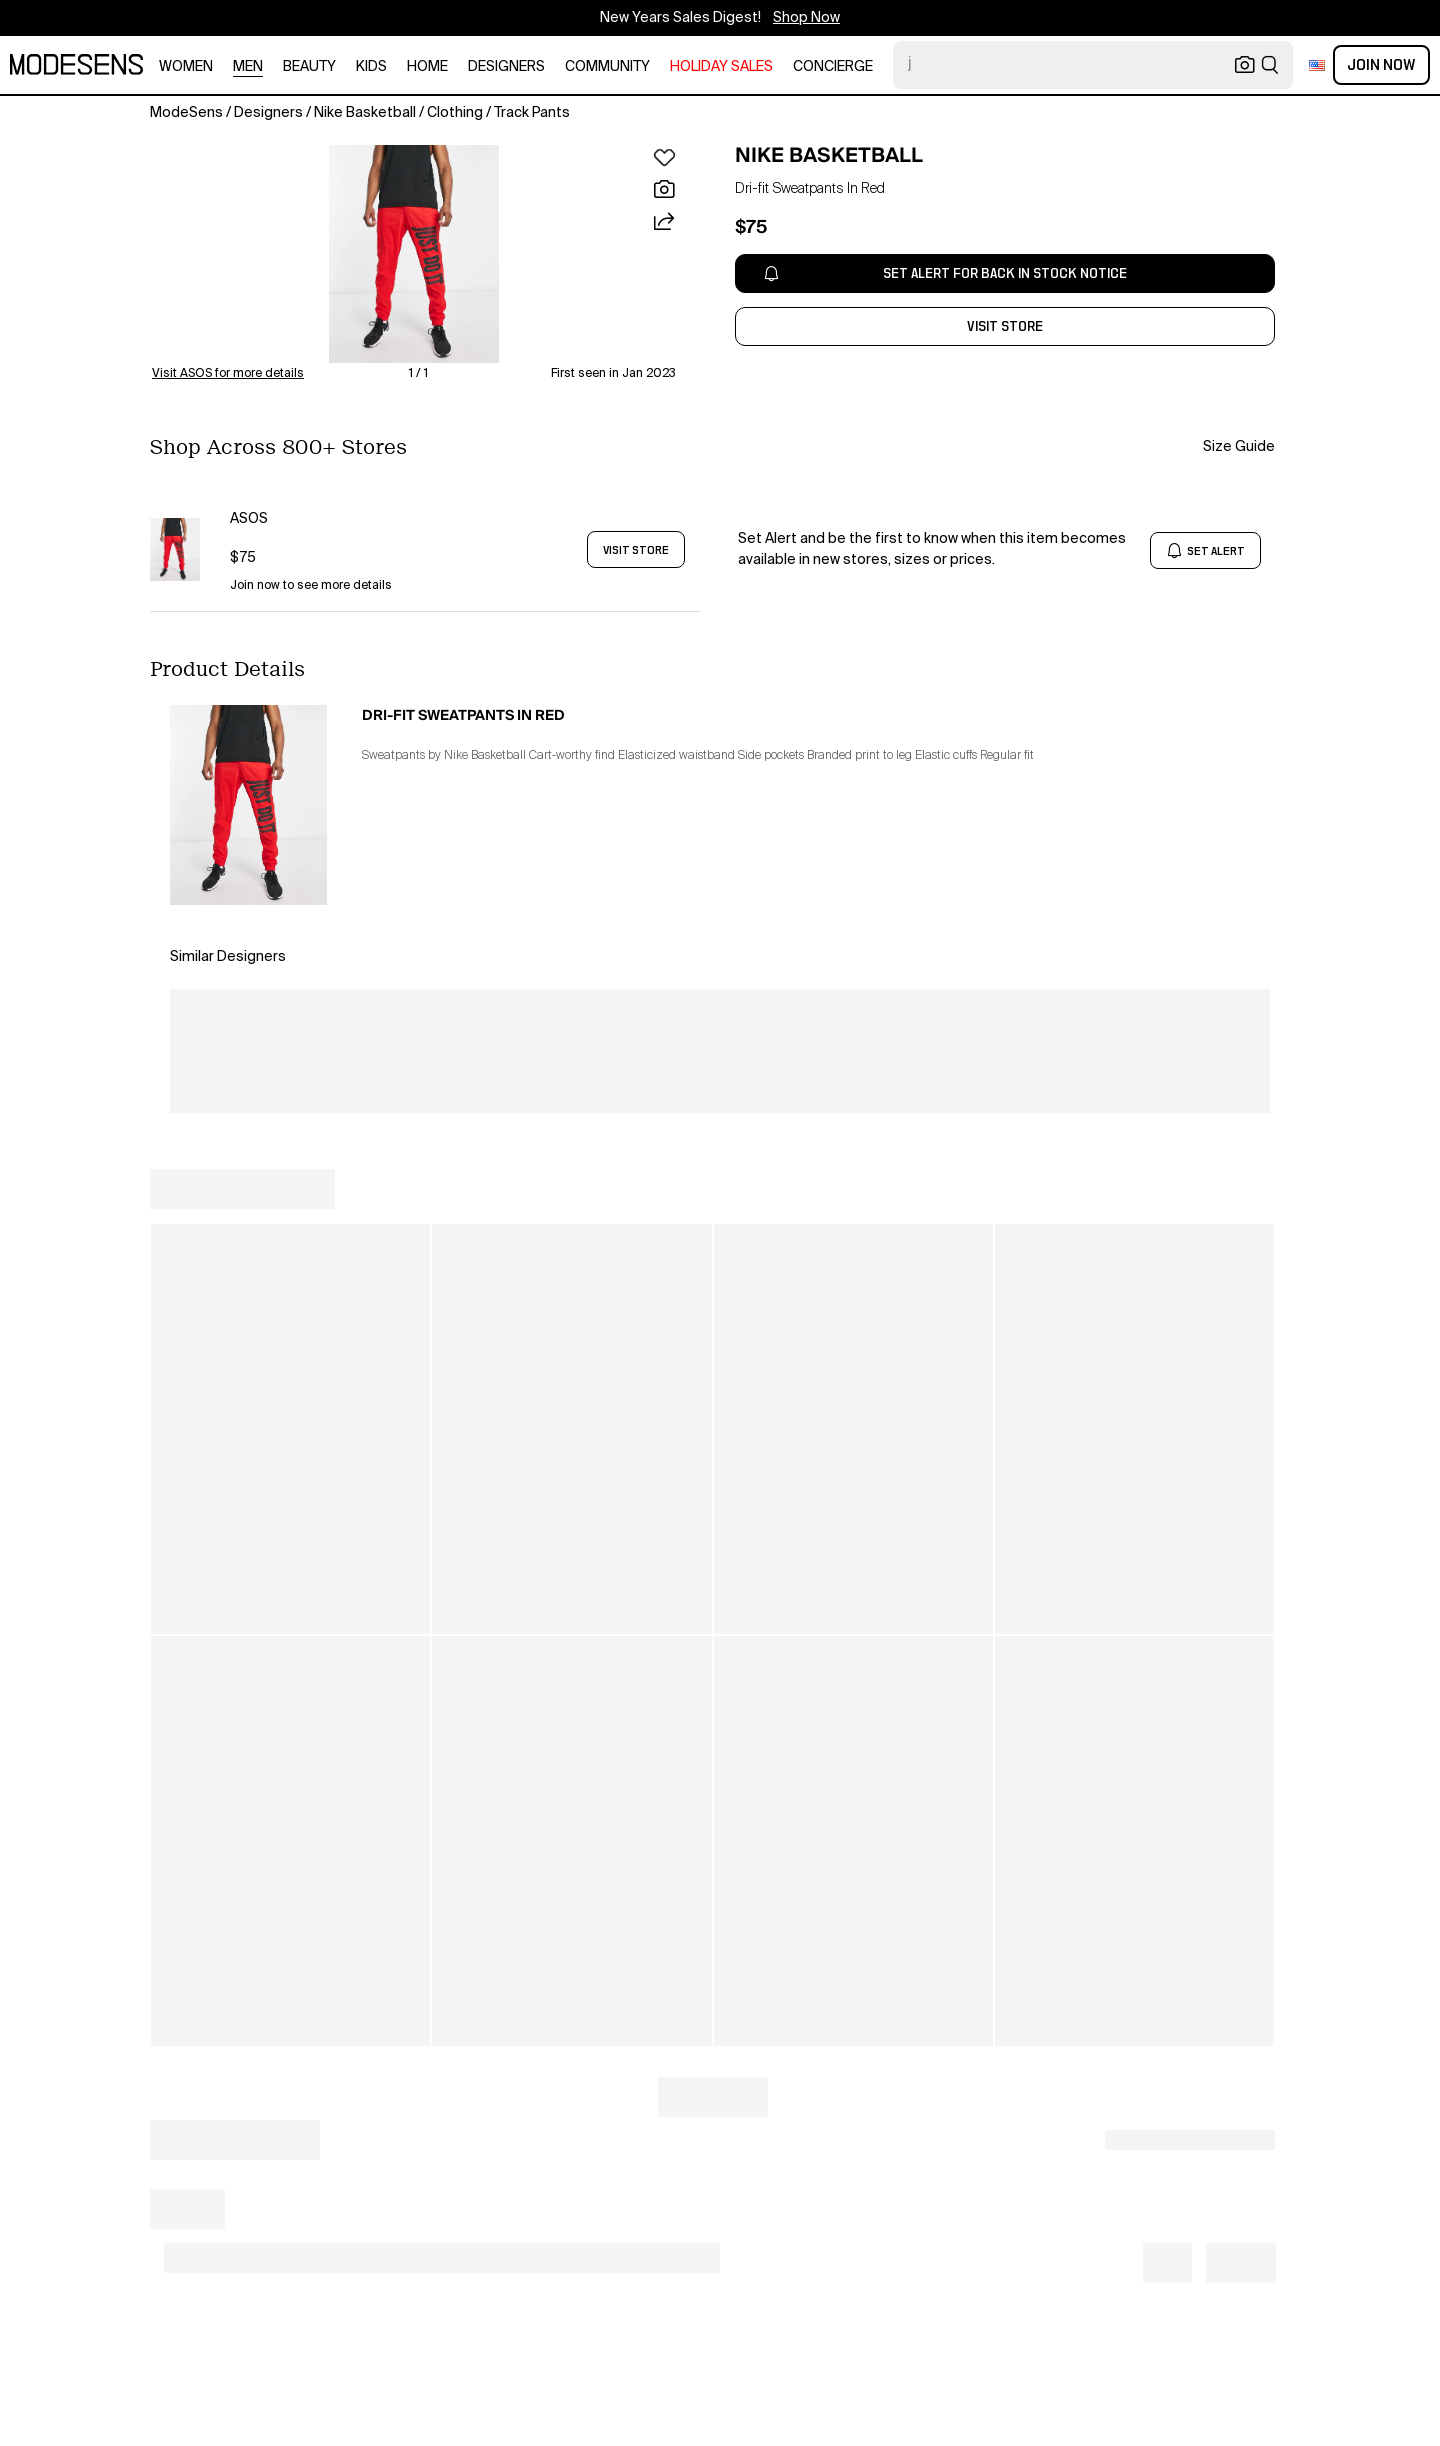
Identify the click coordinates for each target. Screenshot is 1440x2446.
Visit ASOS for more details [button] (228, 374)
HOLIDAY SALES (721, 67)
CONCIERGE (833, 67)
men (248, 67)
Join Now (1381, 65)
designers (506, 67)
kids (371, 67)
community (607, 67)
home (427, 67)
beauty (309, 67)
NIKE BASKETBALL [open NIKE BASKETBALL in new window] (829, 155)
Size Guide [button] (1239, 447)
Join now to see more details (311, 586)
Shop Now (806, 18)
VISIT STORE (636, 550)
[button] (414, 254)
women (186, 67)
